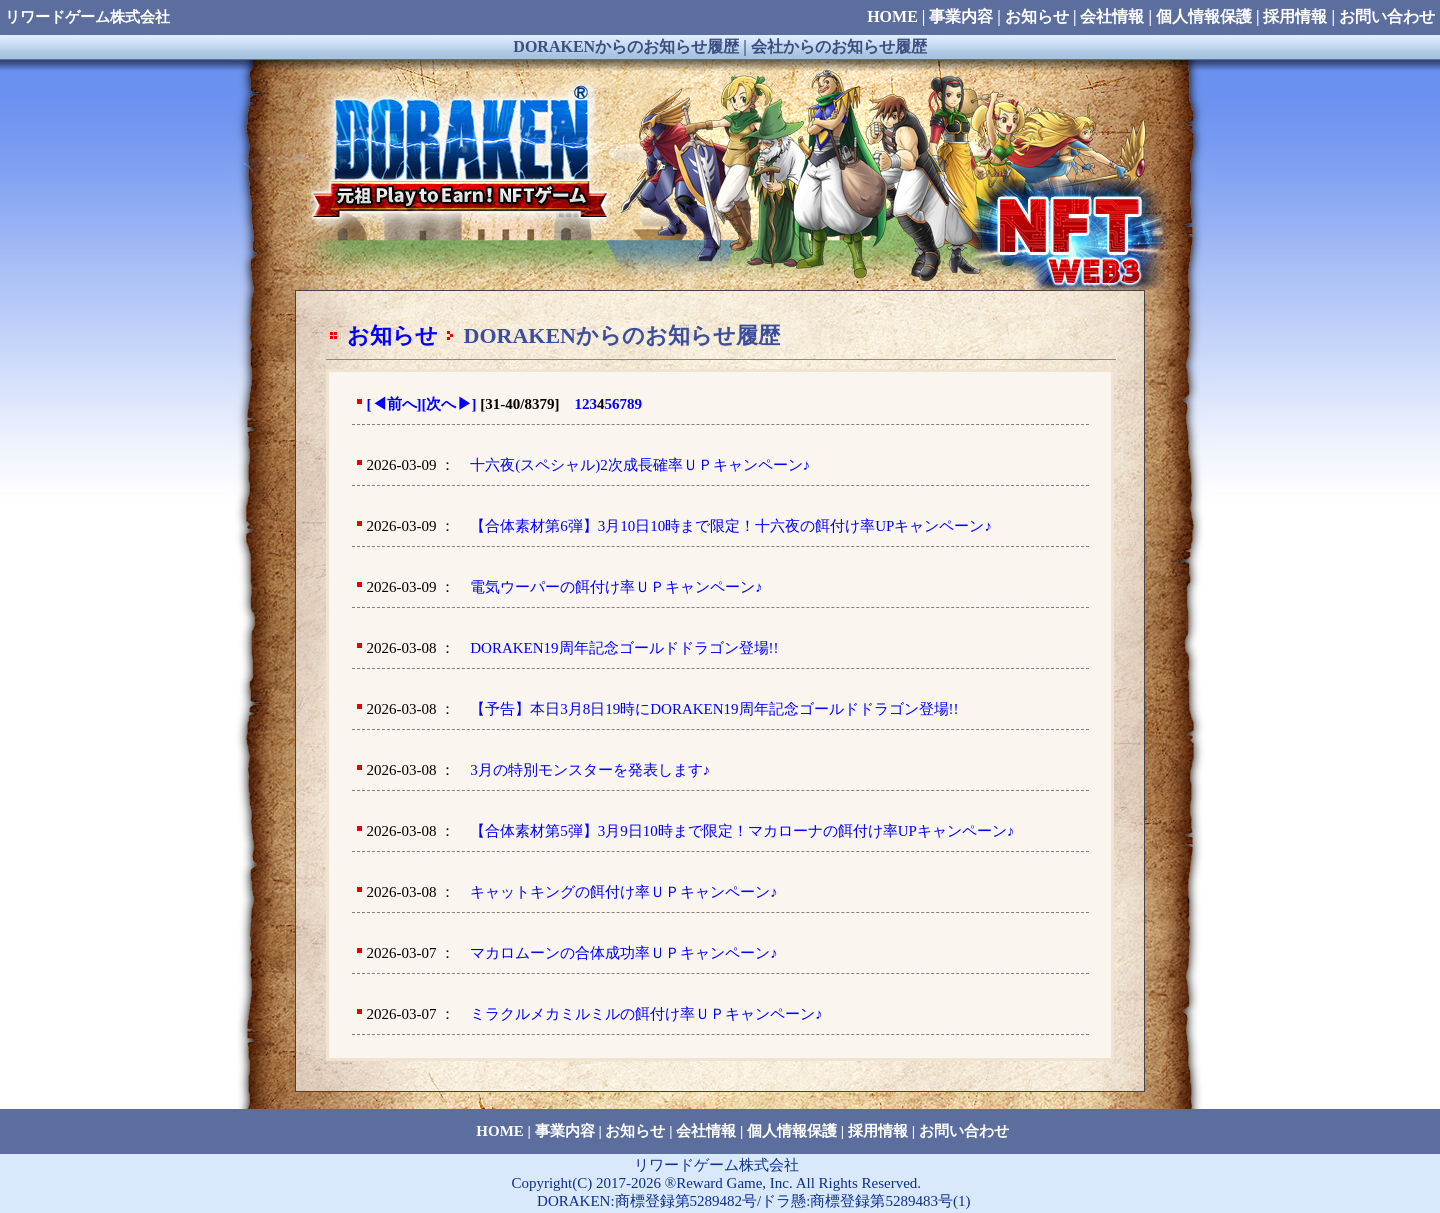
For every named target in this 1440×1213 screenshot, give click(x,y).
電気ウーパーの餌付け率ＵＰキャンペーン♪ (616, 587)
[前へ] (394, 404)
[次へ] (449, 404)
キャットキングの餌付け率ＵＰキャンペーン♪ (624, 892)
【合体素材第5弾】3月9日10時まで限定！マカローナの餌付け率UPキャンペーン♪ (742, 831)
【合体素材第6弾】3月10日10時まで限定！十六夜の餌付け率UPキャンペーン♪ (731, 526)
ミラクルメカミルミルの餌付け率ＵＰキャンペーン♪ (646, 1014)
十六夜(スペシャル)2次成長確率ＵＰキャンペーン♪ (640, 465)
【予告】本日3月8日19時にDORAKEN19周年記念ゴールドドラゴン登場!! (714, 709)
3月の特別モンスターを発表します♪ (590, 770)
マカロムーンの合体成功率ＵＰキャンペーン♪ (624, 953)
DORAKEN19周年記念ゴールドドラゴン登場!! (624, 648)
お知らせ (392, 335)
